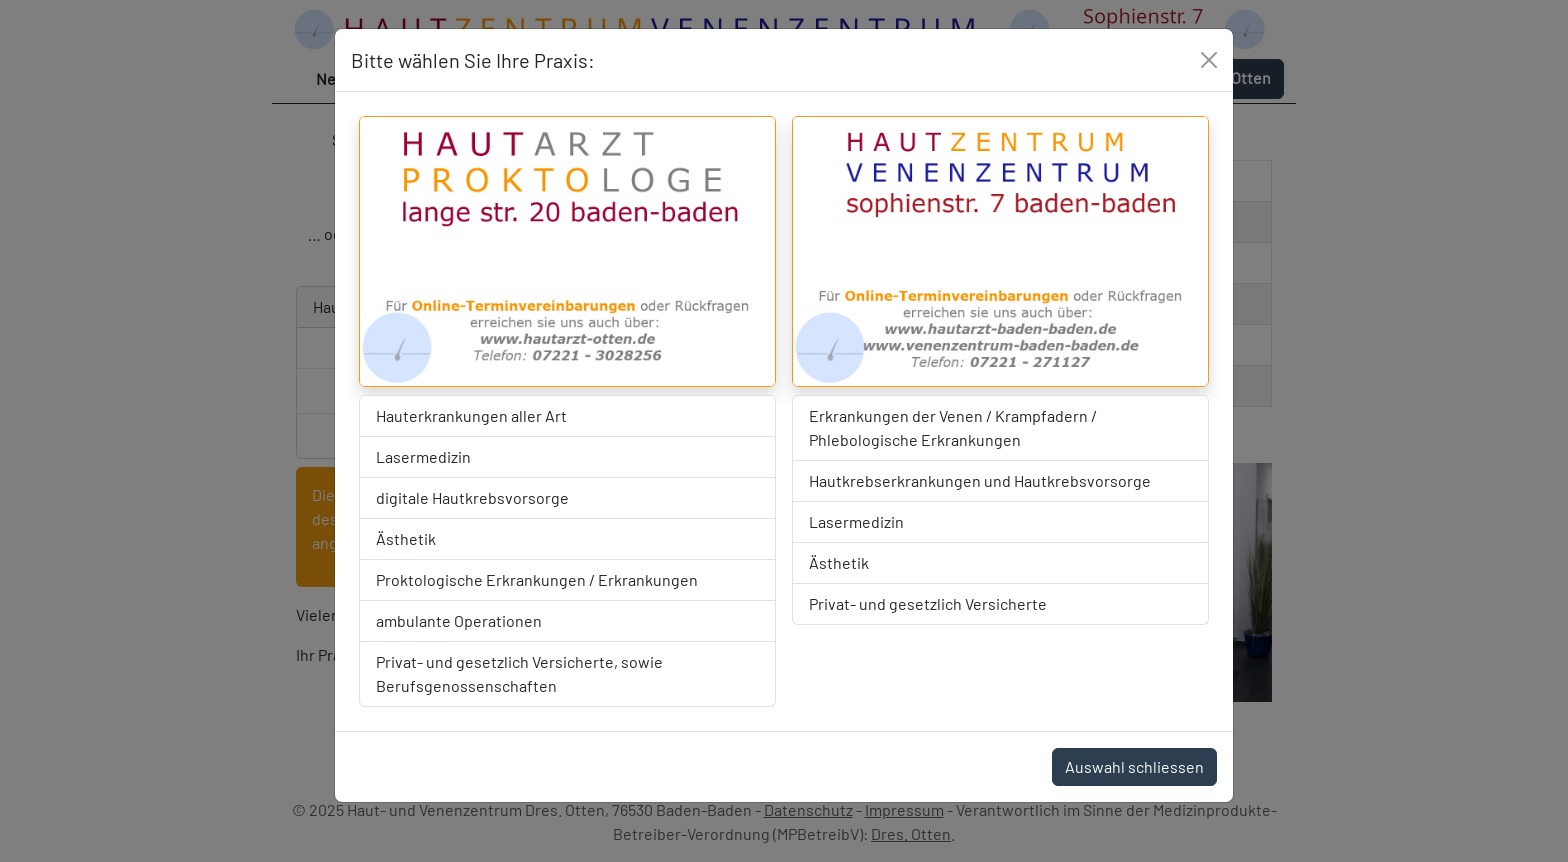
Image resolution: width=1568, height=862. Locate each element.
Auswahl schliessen (1134, 766)
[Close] (1209, 60)
